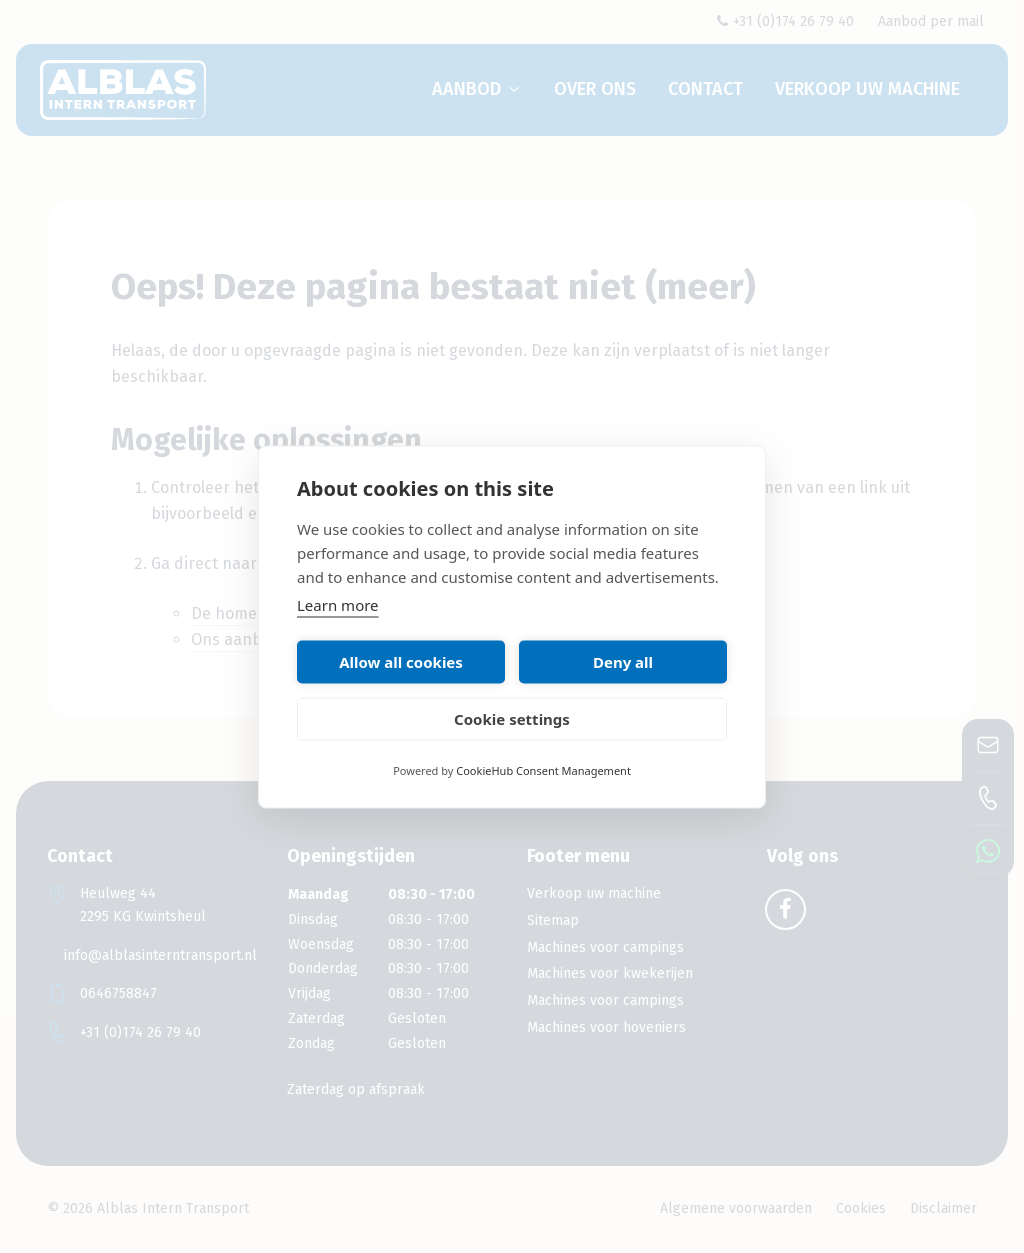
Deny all (623, 662)
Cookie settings (512, 719)
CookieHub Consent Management (543, 769)
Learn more (338, 604)
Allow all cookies (401, 662)
